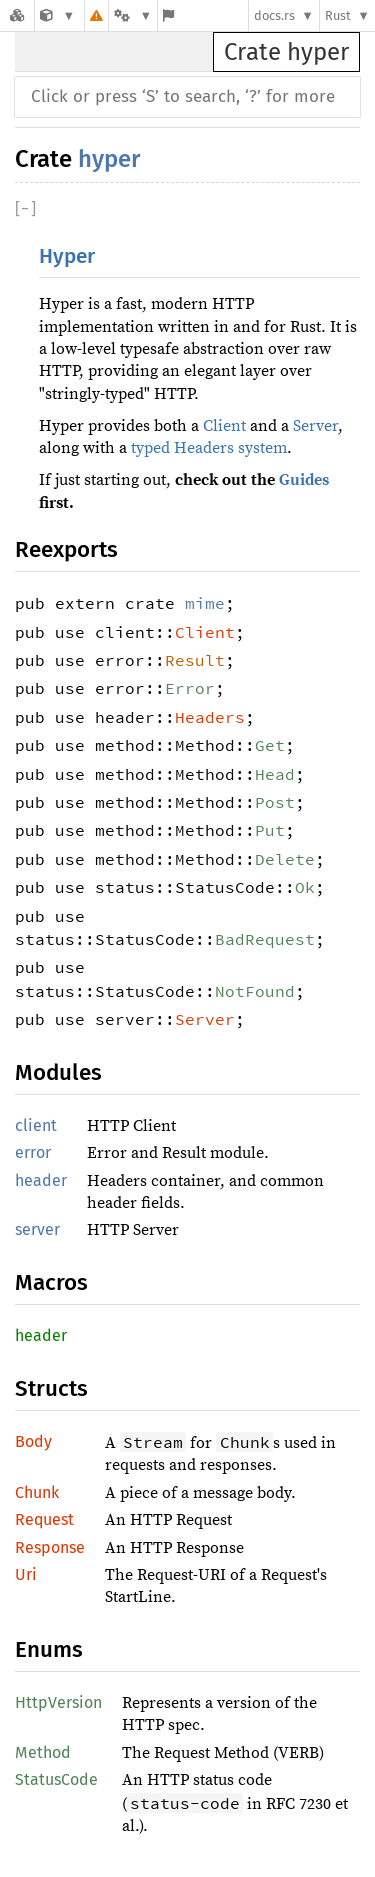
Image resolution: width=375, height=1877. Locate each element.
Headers (210, 717)
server (37, 1229)
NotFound (255, 991)
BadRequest (265, 939)
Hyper (67, 256)
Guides (304, 480)
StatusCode (56, 1779)
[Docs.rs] (17, 15)
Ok (305, 887)
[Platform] (133, 15)
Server (315, 426)
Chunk (37, 1492)
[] (25, 209)
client (36, 1125)
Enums (49, 1649)
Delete (285, 859)
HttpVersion (58, 1702)
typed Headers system (209, 448)
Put (270, 830)
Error (190, 688)
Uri (26, 1574)
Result (195, 660)
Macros (51, 1282)
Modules (58, 1072)
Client (224, 426)
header (41, 1180)
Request (44, 1519)
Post (275, 802)
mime (205, 603)
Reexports (66, 549)
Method (43, 1752)
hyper (109, 159)
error (33, 1152)
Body (33, 1441)
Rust (338, 15)
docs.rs (274, 15)
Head (275, 774)
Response (50, 1547)
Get (270, 745)
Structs (51, 1388)
